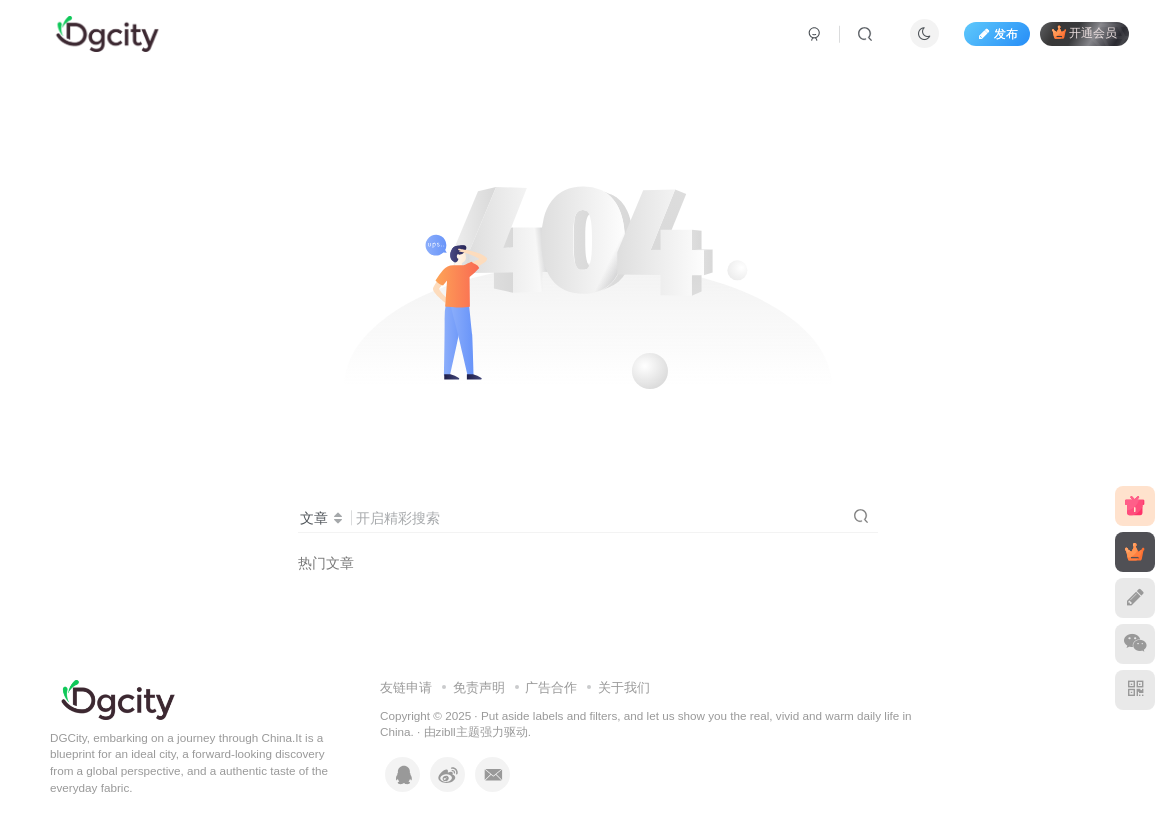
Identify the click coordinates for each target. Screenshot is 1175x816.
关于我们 (624, 687)
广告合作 (551, 687)
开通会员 (1084, 32)
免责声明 (479, 687)
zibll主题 (458, 731)
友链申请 (406, 687)
